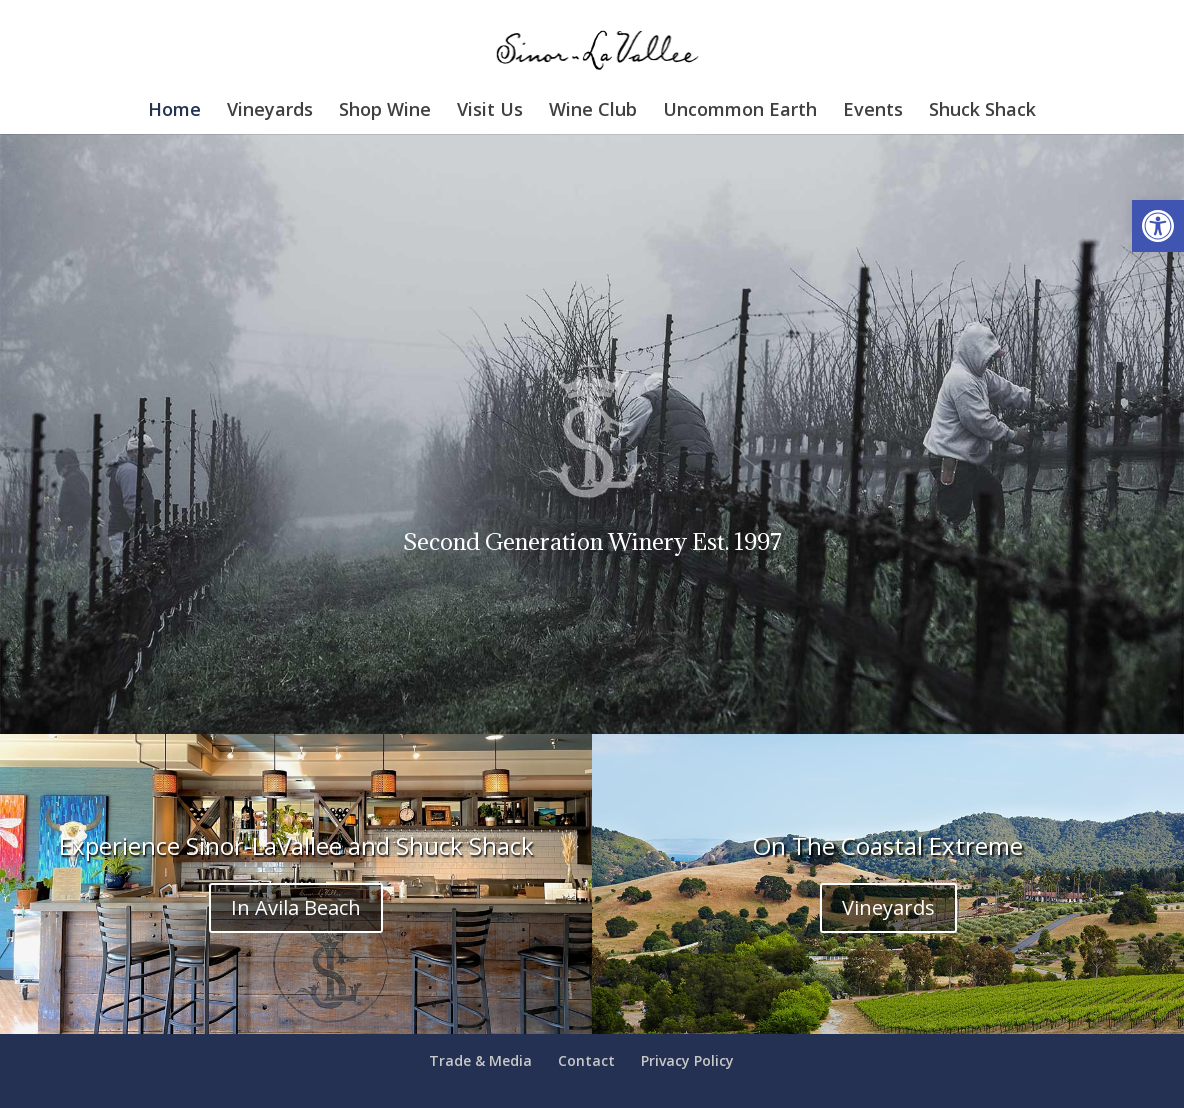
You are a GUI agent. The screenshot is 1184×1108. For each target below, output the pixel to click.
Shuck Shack (982, 111)
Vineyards (270, 111)
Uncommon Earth (740, 111)
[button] (1158, 226)
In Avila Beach (296, 907)
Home (174, 111)
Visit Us (490, 111)
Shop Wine (385, 111)
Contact (586, 1060)
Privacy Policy (687, 1060)
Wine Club (593, 111)
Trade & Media (480, 1060)
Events (873, 111)
